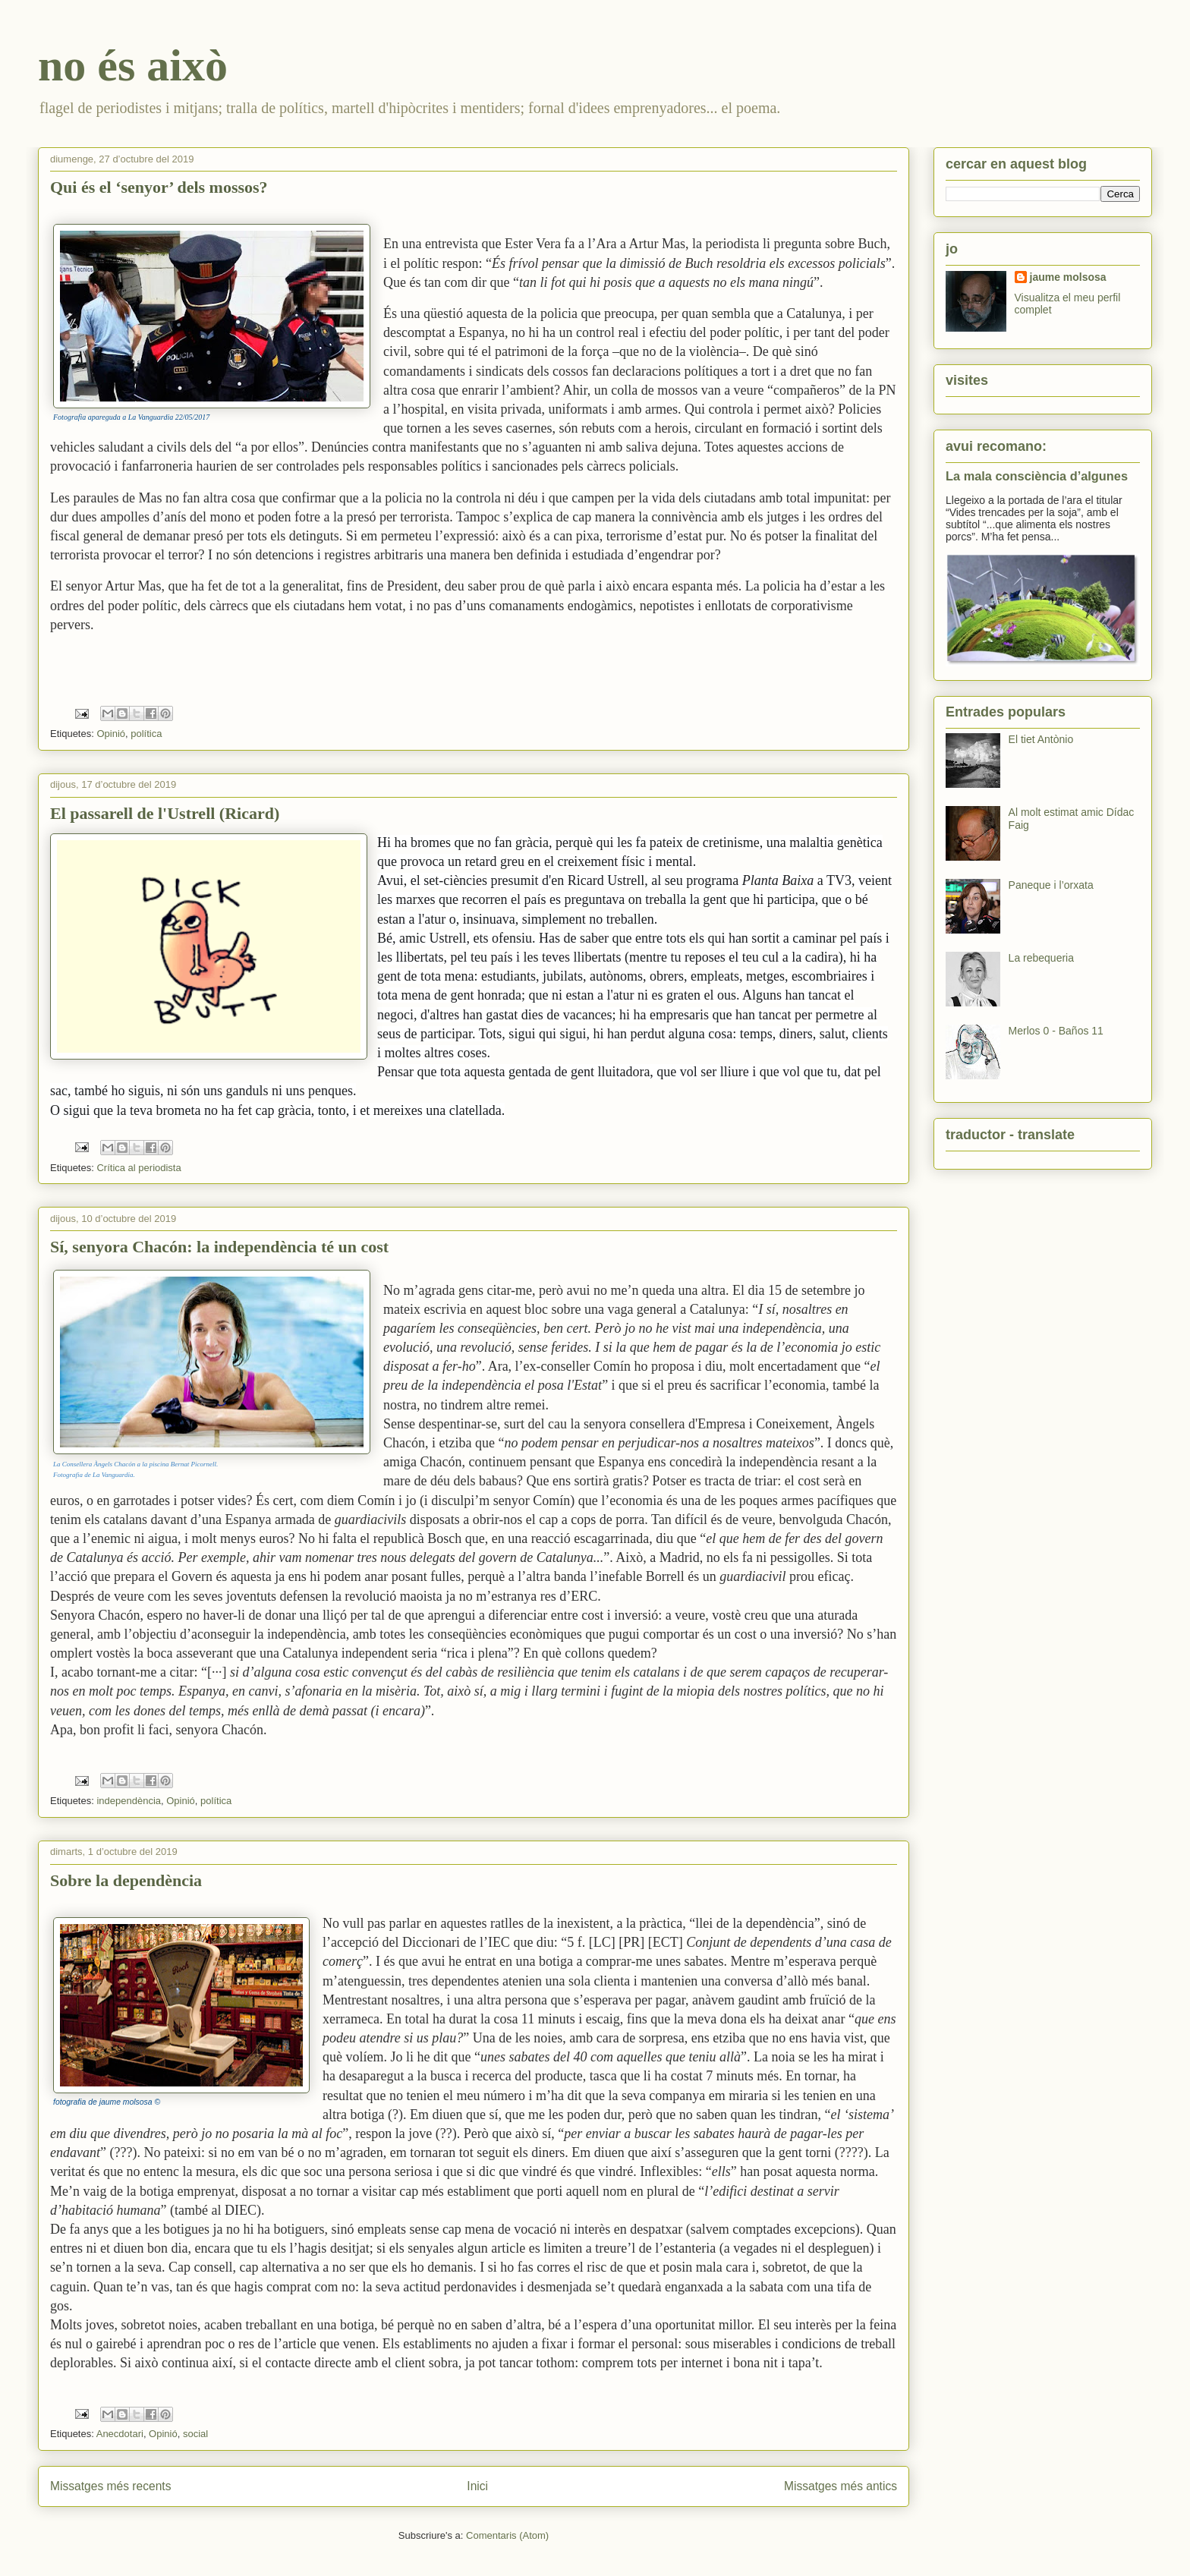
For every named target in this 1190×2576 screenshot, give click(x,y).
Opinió (110, 733)
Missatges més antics (840, 2486)
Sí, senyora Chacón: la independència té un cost (219, 1246)
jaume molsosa (1068, 277)
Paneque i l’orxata (1051, 885)
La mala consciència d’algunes (1037, 476)
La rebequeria (1041, 958)
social (195, 2433)
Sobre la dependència (126, 1880)
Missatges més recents (110, 2486)
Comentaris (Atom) (507, 2535)
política (146, 733)
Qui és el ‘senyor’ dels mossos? (159, 187)
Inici (477, 2486)
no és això (133, 65)
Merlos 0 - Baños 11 (1056, 1031)
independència (128, 1800)
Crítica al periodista (138, 1167)
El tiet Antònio (1041, 739)
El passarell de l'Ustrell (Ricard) (164, 813)
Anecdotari (119, 2433)
